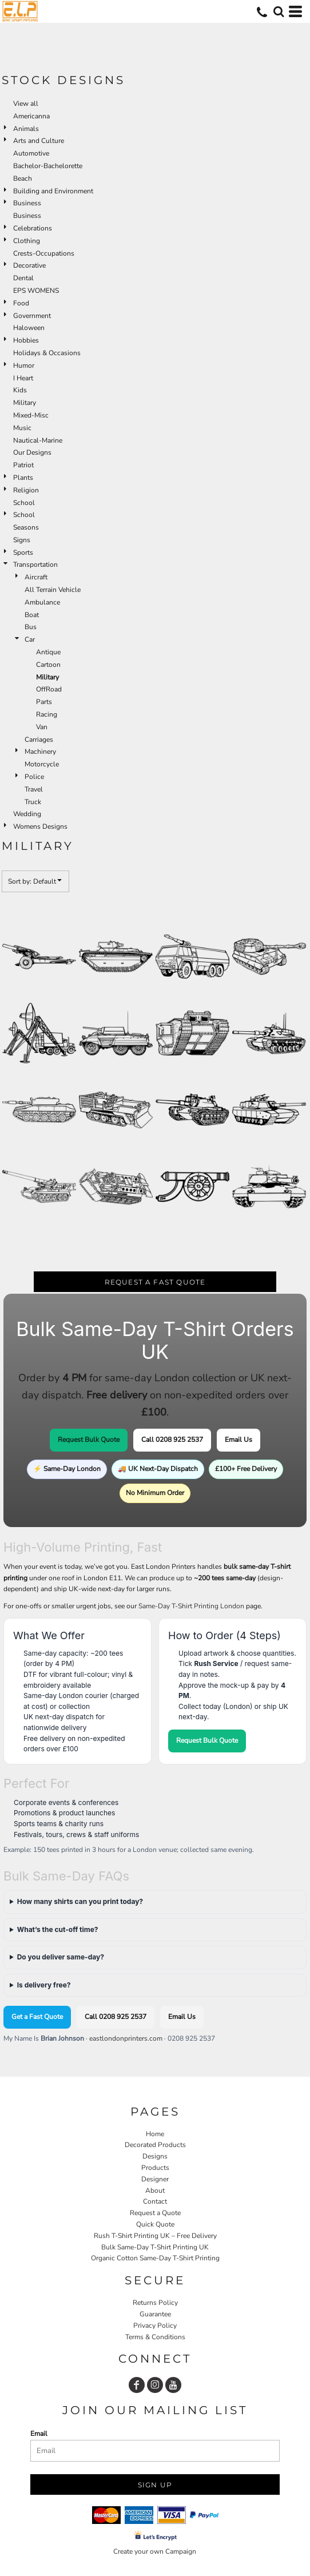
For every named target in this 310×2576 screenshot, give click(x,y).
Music (22, 427)
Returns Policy (155, 2302)
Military (24, 402)
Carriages (39, 739)
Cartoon (48, 664)
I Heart (23, 378)
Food (21, 303)
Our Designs (32, 452)
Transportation (35, 564)
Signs (21, 539)
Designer (155, 2179)
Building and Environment (53, 191)
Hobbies (26, 340)
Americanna (31, 116)
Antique (48, 652)
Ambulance (42, 602)
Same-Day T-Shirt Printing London (191, 1606)
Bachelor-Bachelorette (47, 165)
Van (41, 727)
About (155, 2190)
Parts (44, 701)
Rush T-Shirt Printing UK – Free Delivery (155, 2235)
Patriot (23, 465)
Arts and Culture (38, 140)
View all (25, 103)
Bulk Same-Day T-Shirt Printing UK (155, 2247)
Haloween (29, 327)
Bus (31, 626)
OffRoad (49, 689)
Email (38, 2433)
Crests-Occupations (43, 253)
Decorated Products (155, 2144)
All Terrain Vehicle (53, 589)
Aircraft (36, 577)
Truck (33, 801)
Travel (34, 789)
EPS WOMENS (36, 290)
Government (32, 315)
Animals (26, 128)
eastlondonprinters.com (125, 2038)
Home (155, 2133)
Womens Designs (40, 826)
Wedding (27, 813)
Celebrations (32, 228)
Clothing (26, 240)
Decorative (29, 265)
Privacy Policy (155, 2325)
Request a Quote (155, 2212)
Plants (23, 477)
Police (34, 776)
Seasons (26, 527)
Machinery (40, 751)
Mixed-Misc (31, 415)
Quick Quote (155, 2224)
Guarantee (155, 2314)
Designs (155, 2156)
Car (30, 639)
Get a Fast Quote (37, 2016)
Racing (46, 714)
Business (27, 203)
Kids (20, 390)
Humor (23, 365)
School (24, 502)
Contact (155, 2201)
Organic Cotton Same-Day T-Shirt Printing (155, 2258)
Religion (26, 490)
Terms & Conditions (155, 2337)
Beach (22, 178)
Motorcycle (42, 764)
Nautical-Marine (37, 440)
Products (155, 2167)
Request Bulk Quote (89, 1439)
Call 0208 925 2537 (172, 1439)
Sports (23, 552)
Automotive (31, 153)
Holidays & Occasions (47, 352)
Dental (23, 278)
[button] (278, 11)
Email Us (238, 1439)
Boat (32, 614)
